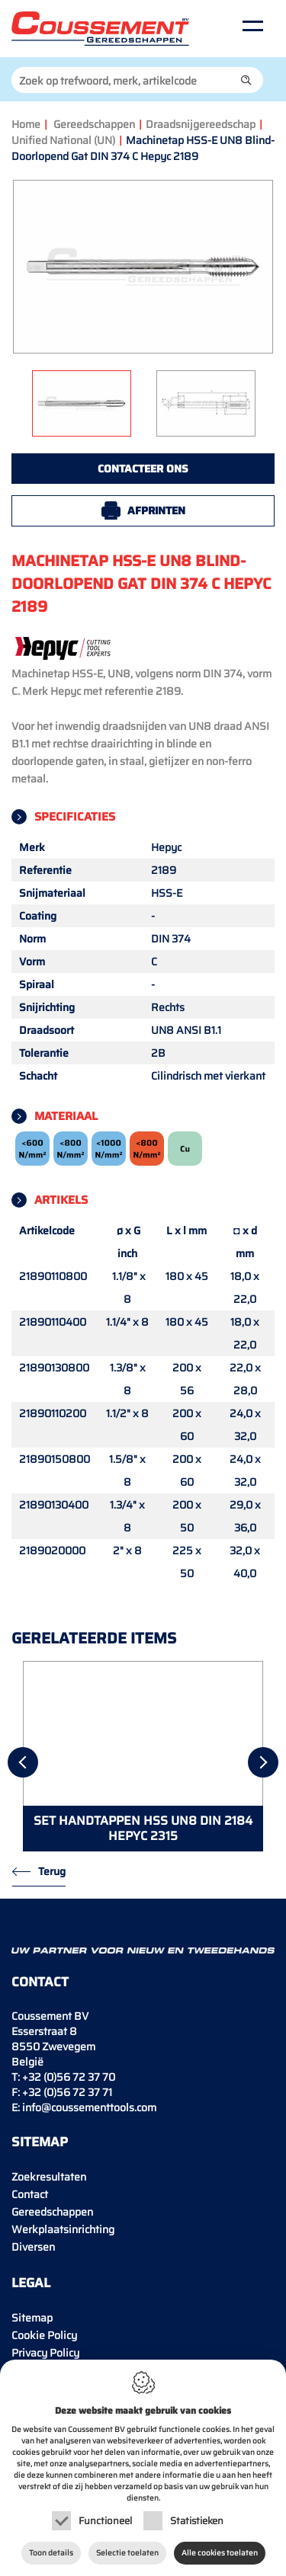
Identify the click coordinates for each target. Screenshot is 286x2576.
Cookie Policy (44, 2335)
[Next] (263, 1762)
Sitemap (32, 2317)
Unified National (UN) (63, 140)
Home (25, 124)
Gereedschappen (94, 124)
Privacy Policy (45, 2352)
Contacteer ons (143, 468)
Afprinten (156, 510)
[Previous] (23, 1762)
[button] (246, 80)
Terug (52, 1871)
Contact (29, 2194)
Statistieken (196, 2521)
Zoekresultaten (48, 2176)
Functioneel (105, 2521)
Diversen (33, 2246)
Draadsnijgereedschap (200, 124)
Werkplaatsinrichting (62, 2229)
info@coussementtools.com (89, 2107)
